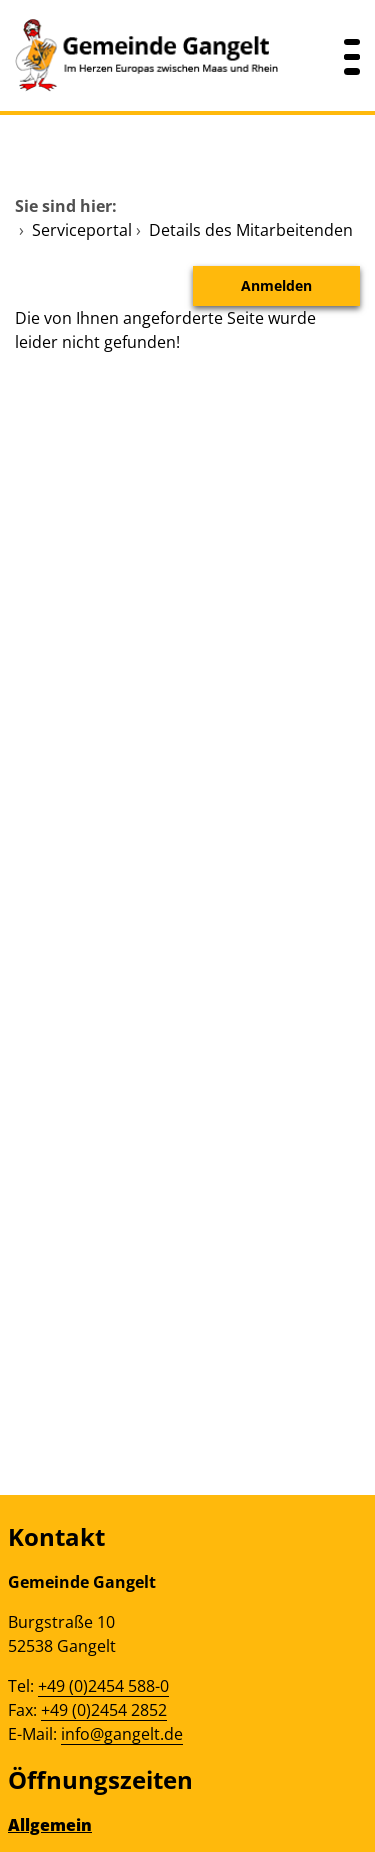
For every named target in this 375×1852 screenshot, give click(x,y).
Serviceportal (82, 230)
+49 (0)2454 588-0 (103, 1686)
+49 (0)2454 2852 (104, 1710)
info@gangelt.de (122, 1734)
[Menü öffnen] (352, 55)
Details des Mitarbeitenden (251, 230)
